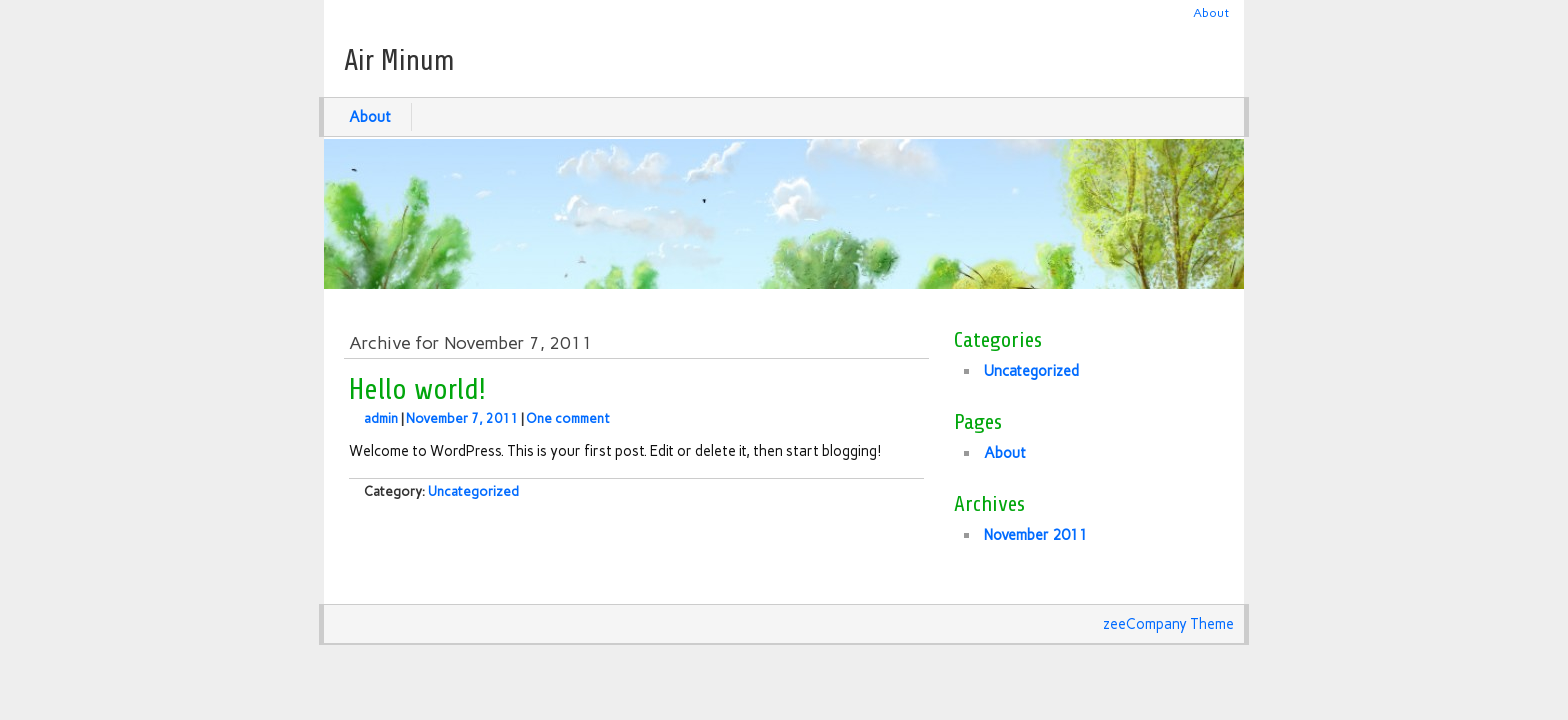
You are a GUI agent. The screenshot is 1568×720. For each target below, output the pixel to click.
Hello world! (417, 390)
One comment (568, 418)
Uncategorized (473, 491)
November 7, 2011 (462, 418)
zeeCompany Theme (1168, 624)
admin (381, 418)
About (1211, 12)
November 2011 (1036, 535)
